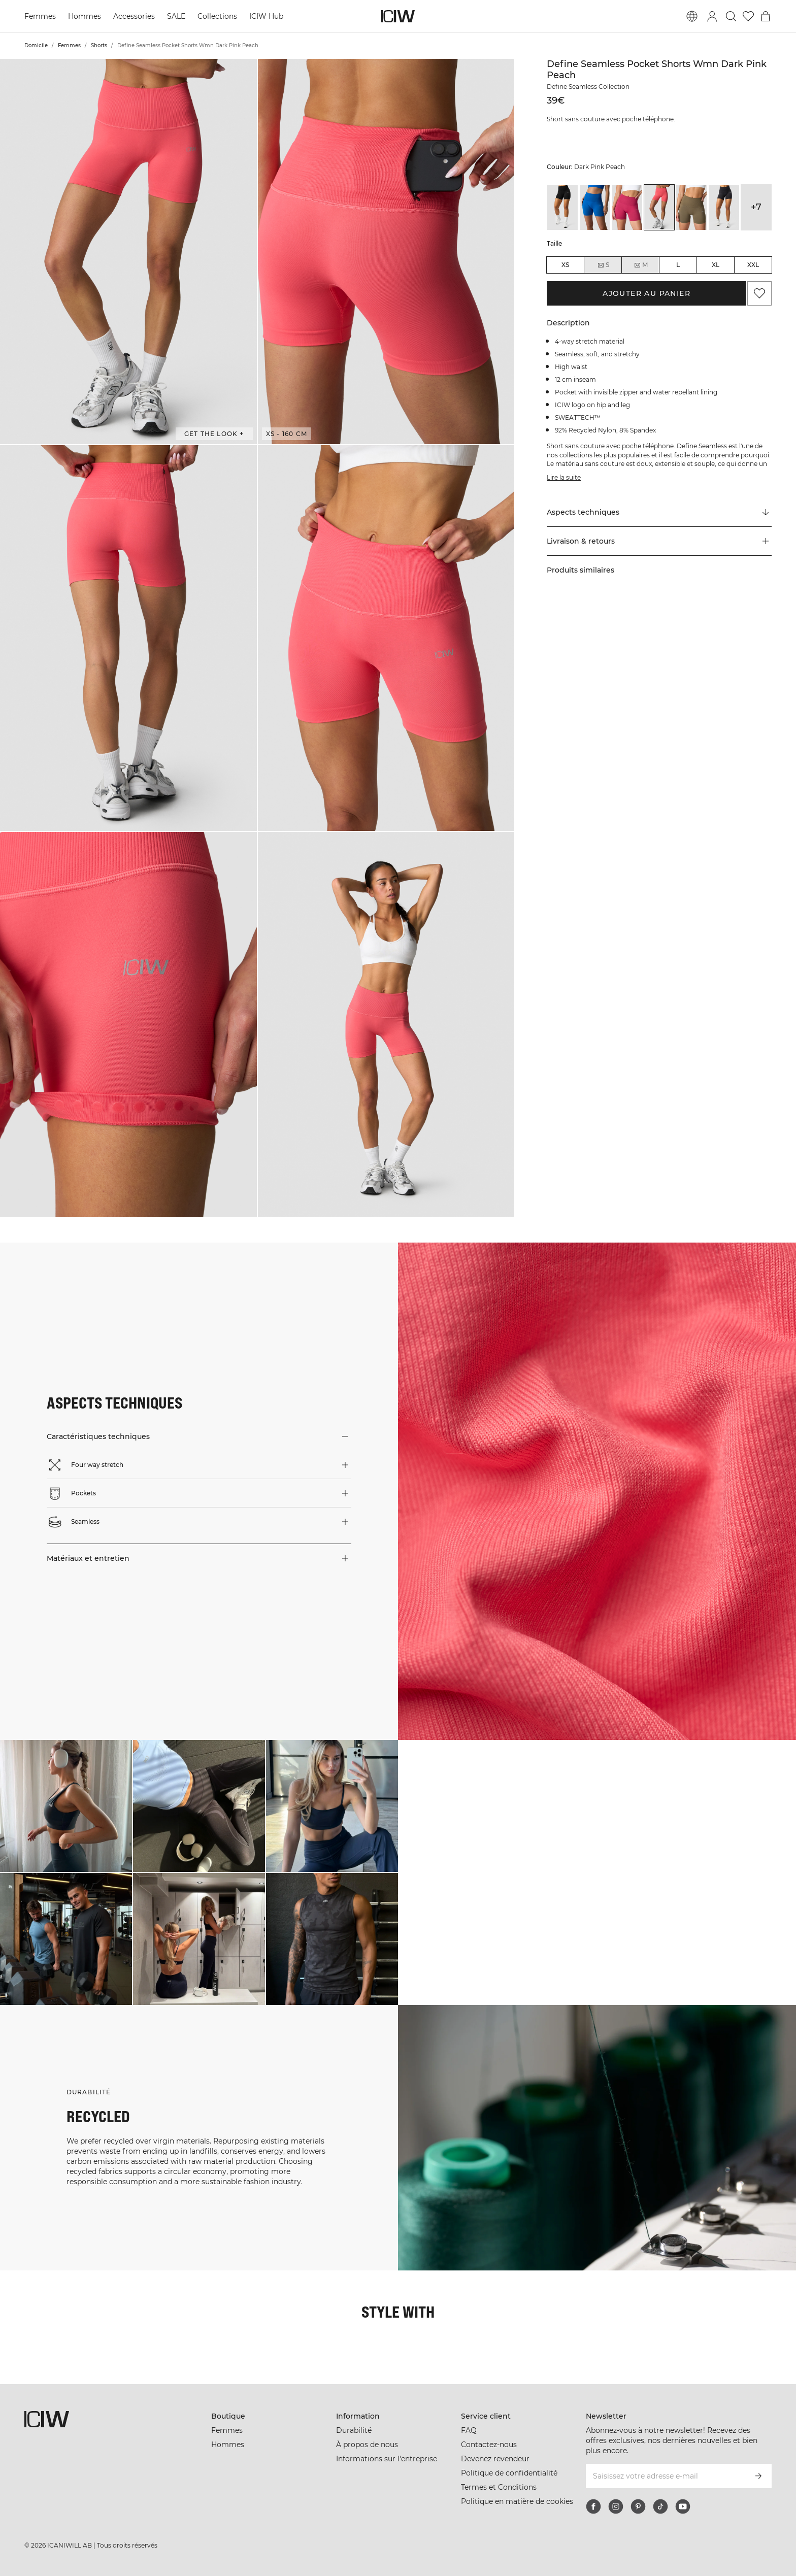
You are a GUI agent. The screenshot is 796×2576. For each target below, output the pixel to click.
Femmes (40, 16)
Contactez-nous (489, 2444)
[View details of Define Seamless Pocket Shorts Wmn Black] (562, 207)
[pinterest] (638, 2506)
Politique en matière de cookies (517, 2501)
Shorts (99, 45)
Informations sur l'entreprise (386, 2458)
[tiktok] (660, 2506)
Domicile (36, 45)
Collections (217, 16)
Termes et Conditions (499, 2487)
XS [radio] (565, 265)
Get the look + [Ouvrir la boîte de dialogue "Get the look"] (214, 434)
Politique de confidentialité (509, 2473)
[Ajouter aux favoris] (759, 293)
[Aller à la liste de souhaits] (748, 16)
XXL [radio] (753, 265)
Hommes (84, 16)
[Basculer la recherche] (731, 16)
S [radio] (603, 265)
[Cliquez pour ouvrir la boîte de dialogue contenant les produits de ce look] (66, 1806)
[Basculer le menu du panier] (765, 16)
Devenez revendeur (495, 2458)
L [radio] (678, 265)
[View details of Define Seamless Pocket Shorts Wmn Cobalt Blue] (595, 207)
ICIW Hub (266, 16)
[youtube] (683, 2506)
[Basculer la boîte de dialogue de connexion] (712, 16)
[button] (128, 251)
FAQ (469, 2430)
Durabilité (354, 2430)
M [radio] (641, 265)
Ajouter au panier (646, 293)
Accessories (134, 16)
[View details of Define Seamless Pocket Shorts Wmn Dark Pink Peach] (659, 207)
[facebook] (593, 2506)
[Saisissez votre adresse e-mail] (665, 2476)
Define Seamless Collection (588, 86)
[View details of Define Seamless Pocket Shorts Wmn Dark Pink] (627, 207)
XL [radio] (715, 265)
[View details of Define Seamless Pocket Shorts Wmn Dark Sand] (691, 207)
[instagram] (616, 2506)
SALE (176, 16)
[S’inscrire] (758, 2476)
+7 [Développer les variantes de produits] (756, 207)
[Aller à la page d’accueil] (398, 16)
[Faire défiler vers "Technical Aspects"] (659, 512)
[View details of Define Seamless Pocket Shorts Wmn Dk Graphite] (724, 207)
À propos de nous (367, 2444)
